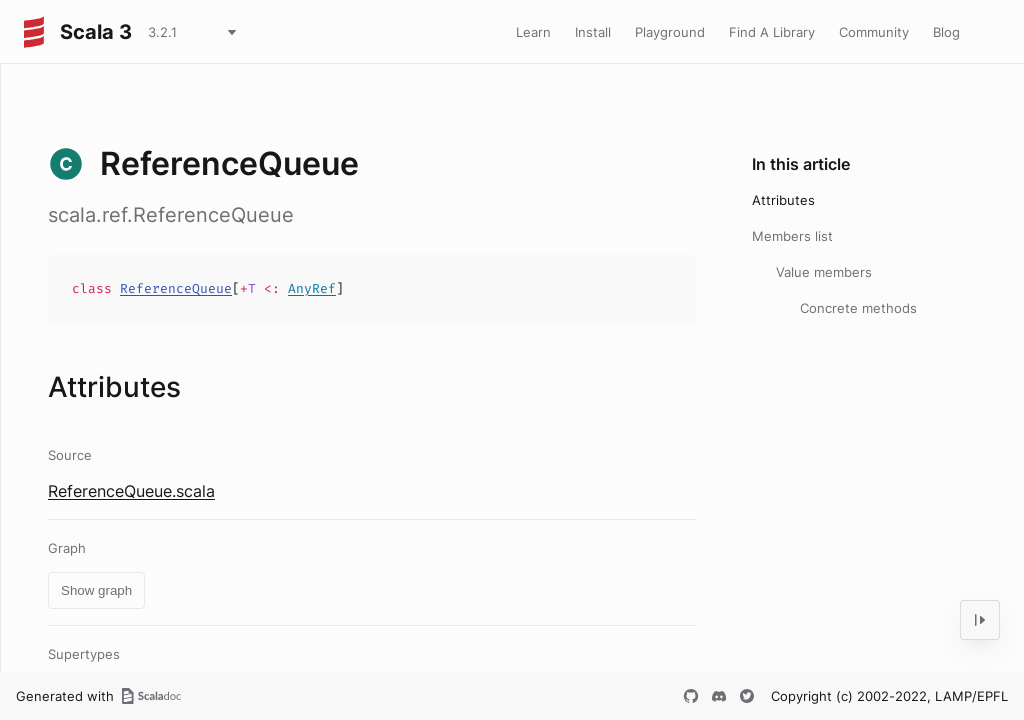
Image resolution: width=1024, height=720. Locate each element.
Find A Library (772, 32)
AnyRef (312, 288)
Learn (533, 32)
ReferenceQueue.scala (131, 491)
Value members (824, 272)
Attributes (783, 200)
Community (874, 32)
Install (593, 32)
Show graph (96, 590)
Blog (946, 32)
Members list (792, 236)
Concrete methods (858, 308)
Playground (670, 32)
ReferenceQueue (176, 288)
